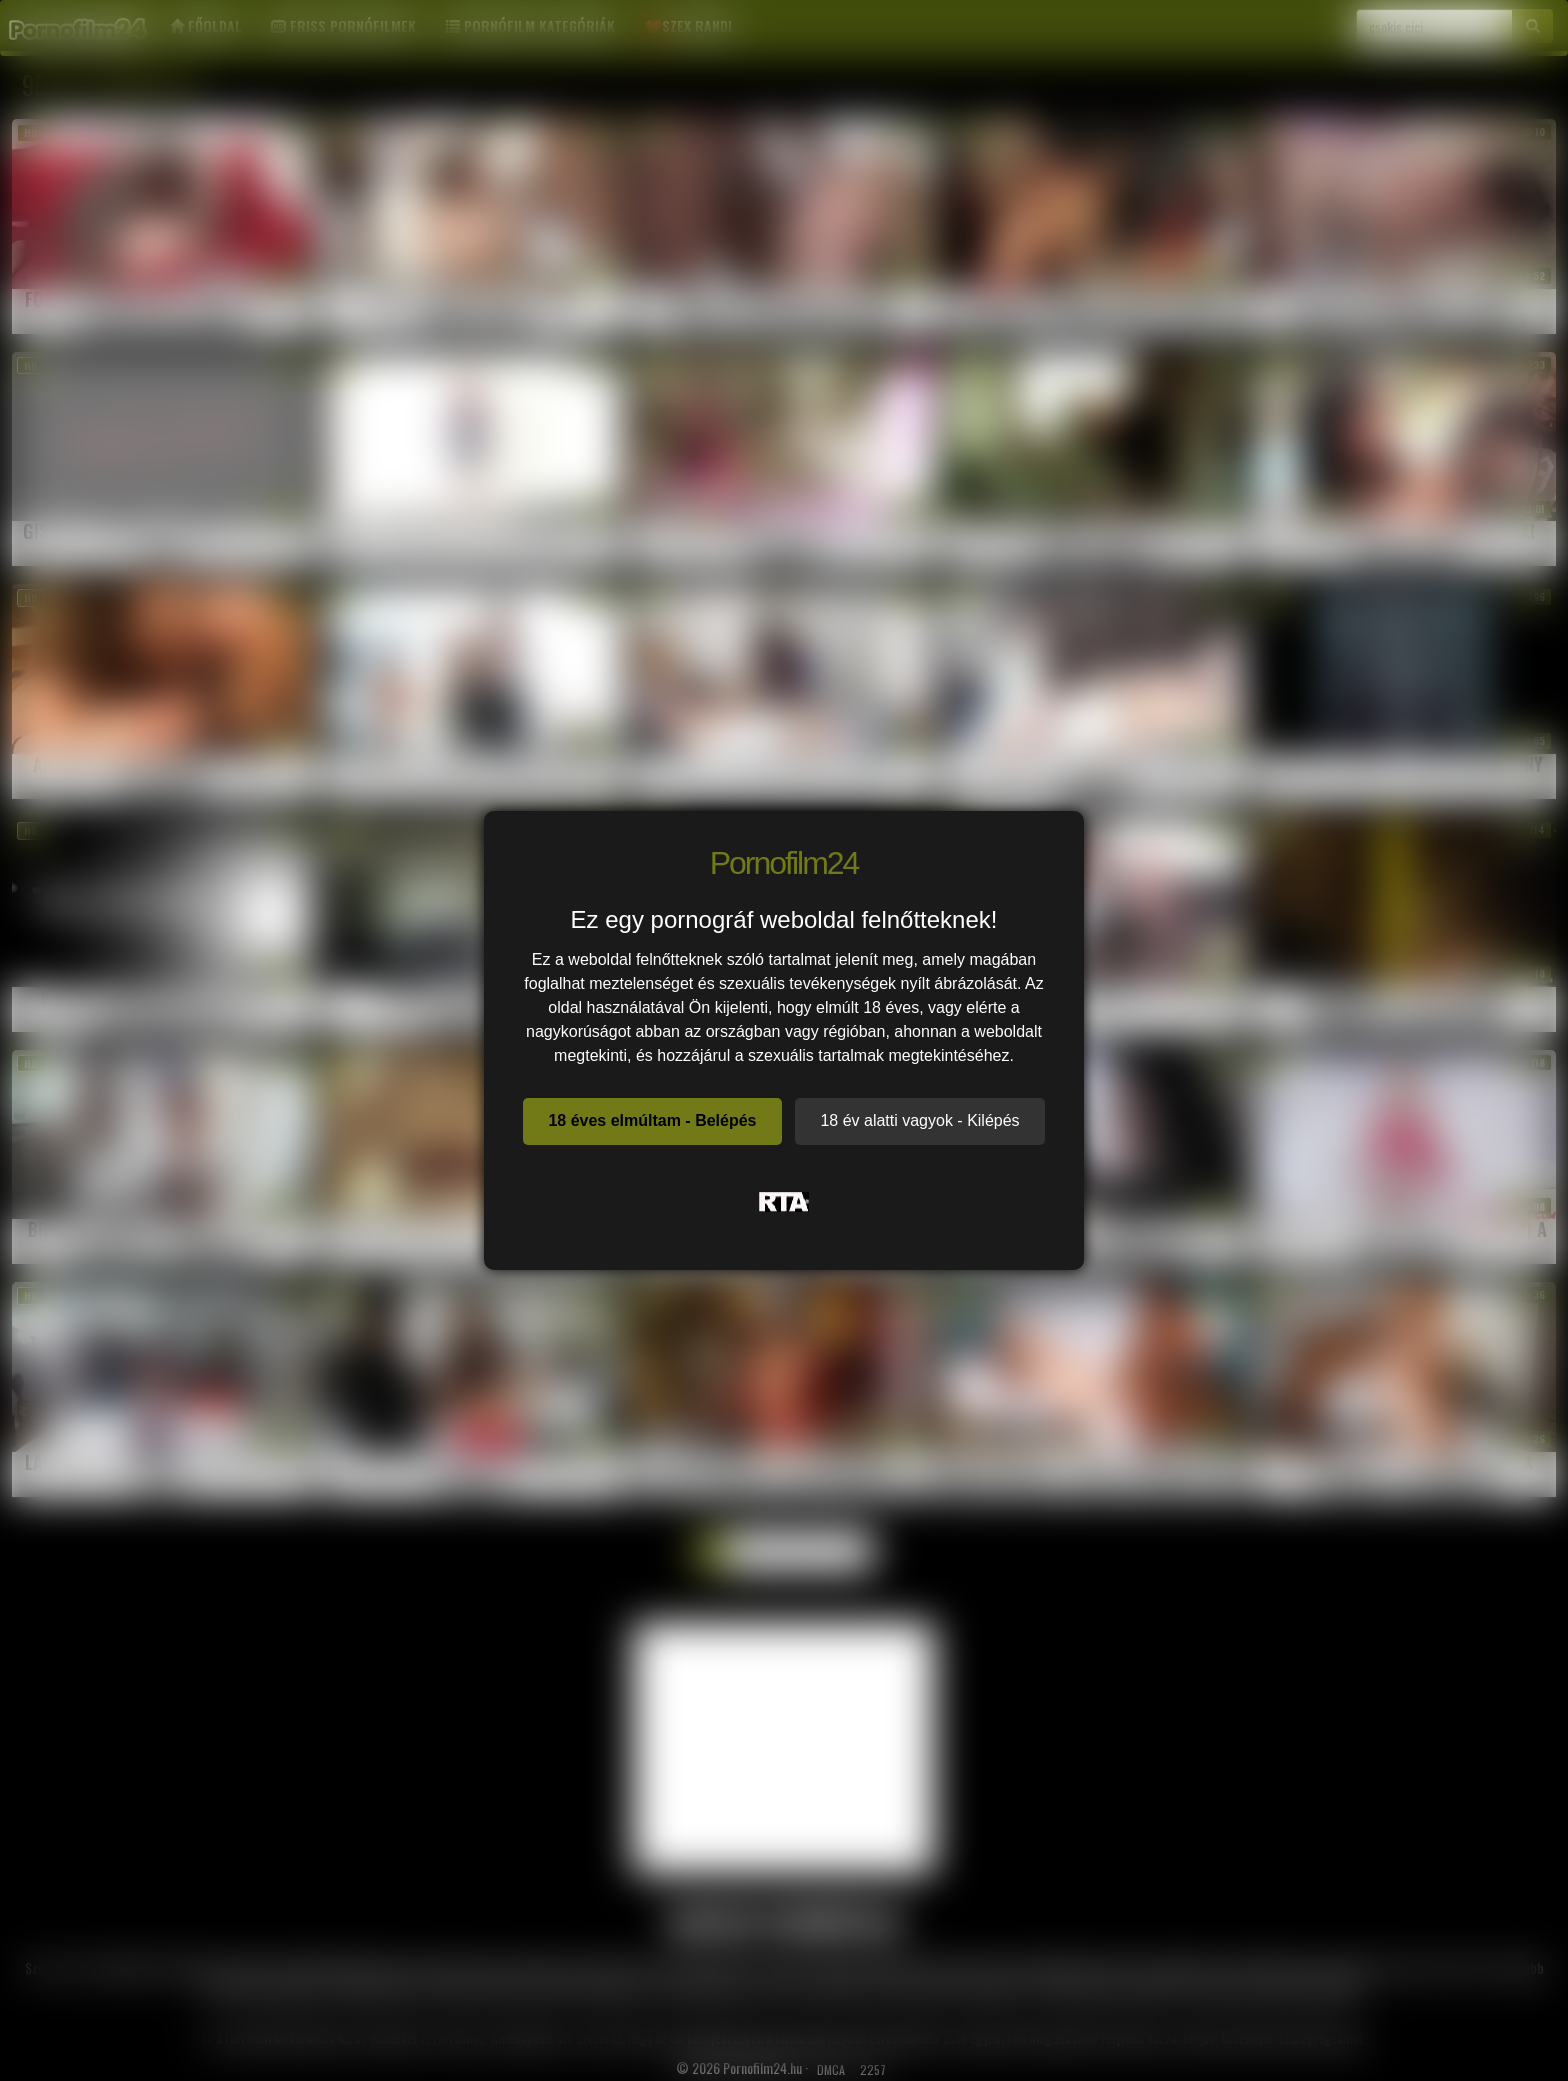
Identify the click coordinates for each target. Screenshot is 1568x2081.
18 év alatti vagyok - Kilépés (919, 1120)
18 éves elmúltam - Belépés (652, 1120)
